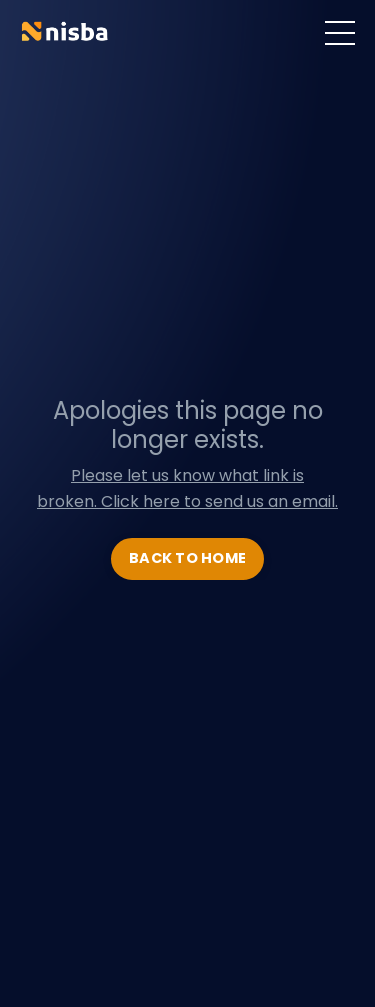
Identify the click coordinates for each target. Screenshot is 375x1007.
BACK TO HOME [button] (187, 558)
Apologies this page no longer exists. (188, 425)
